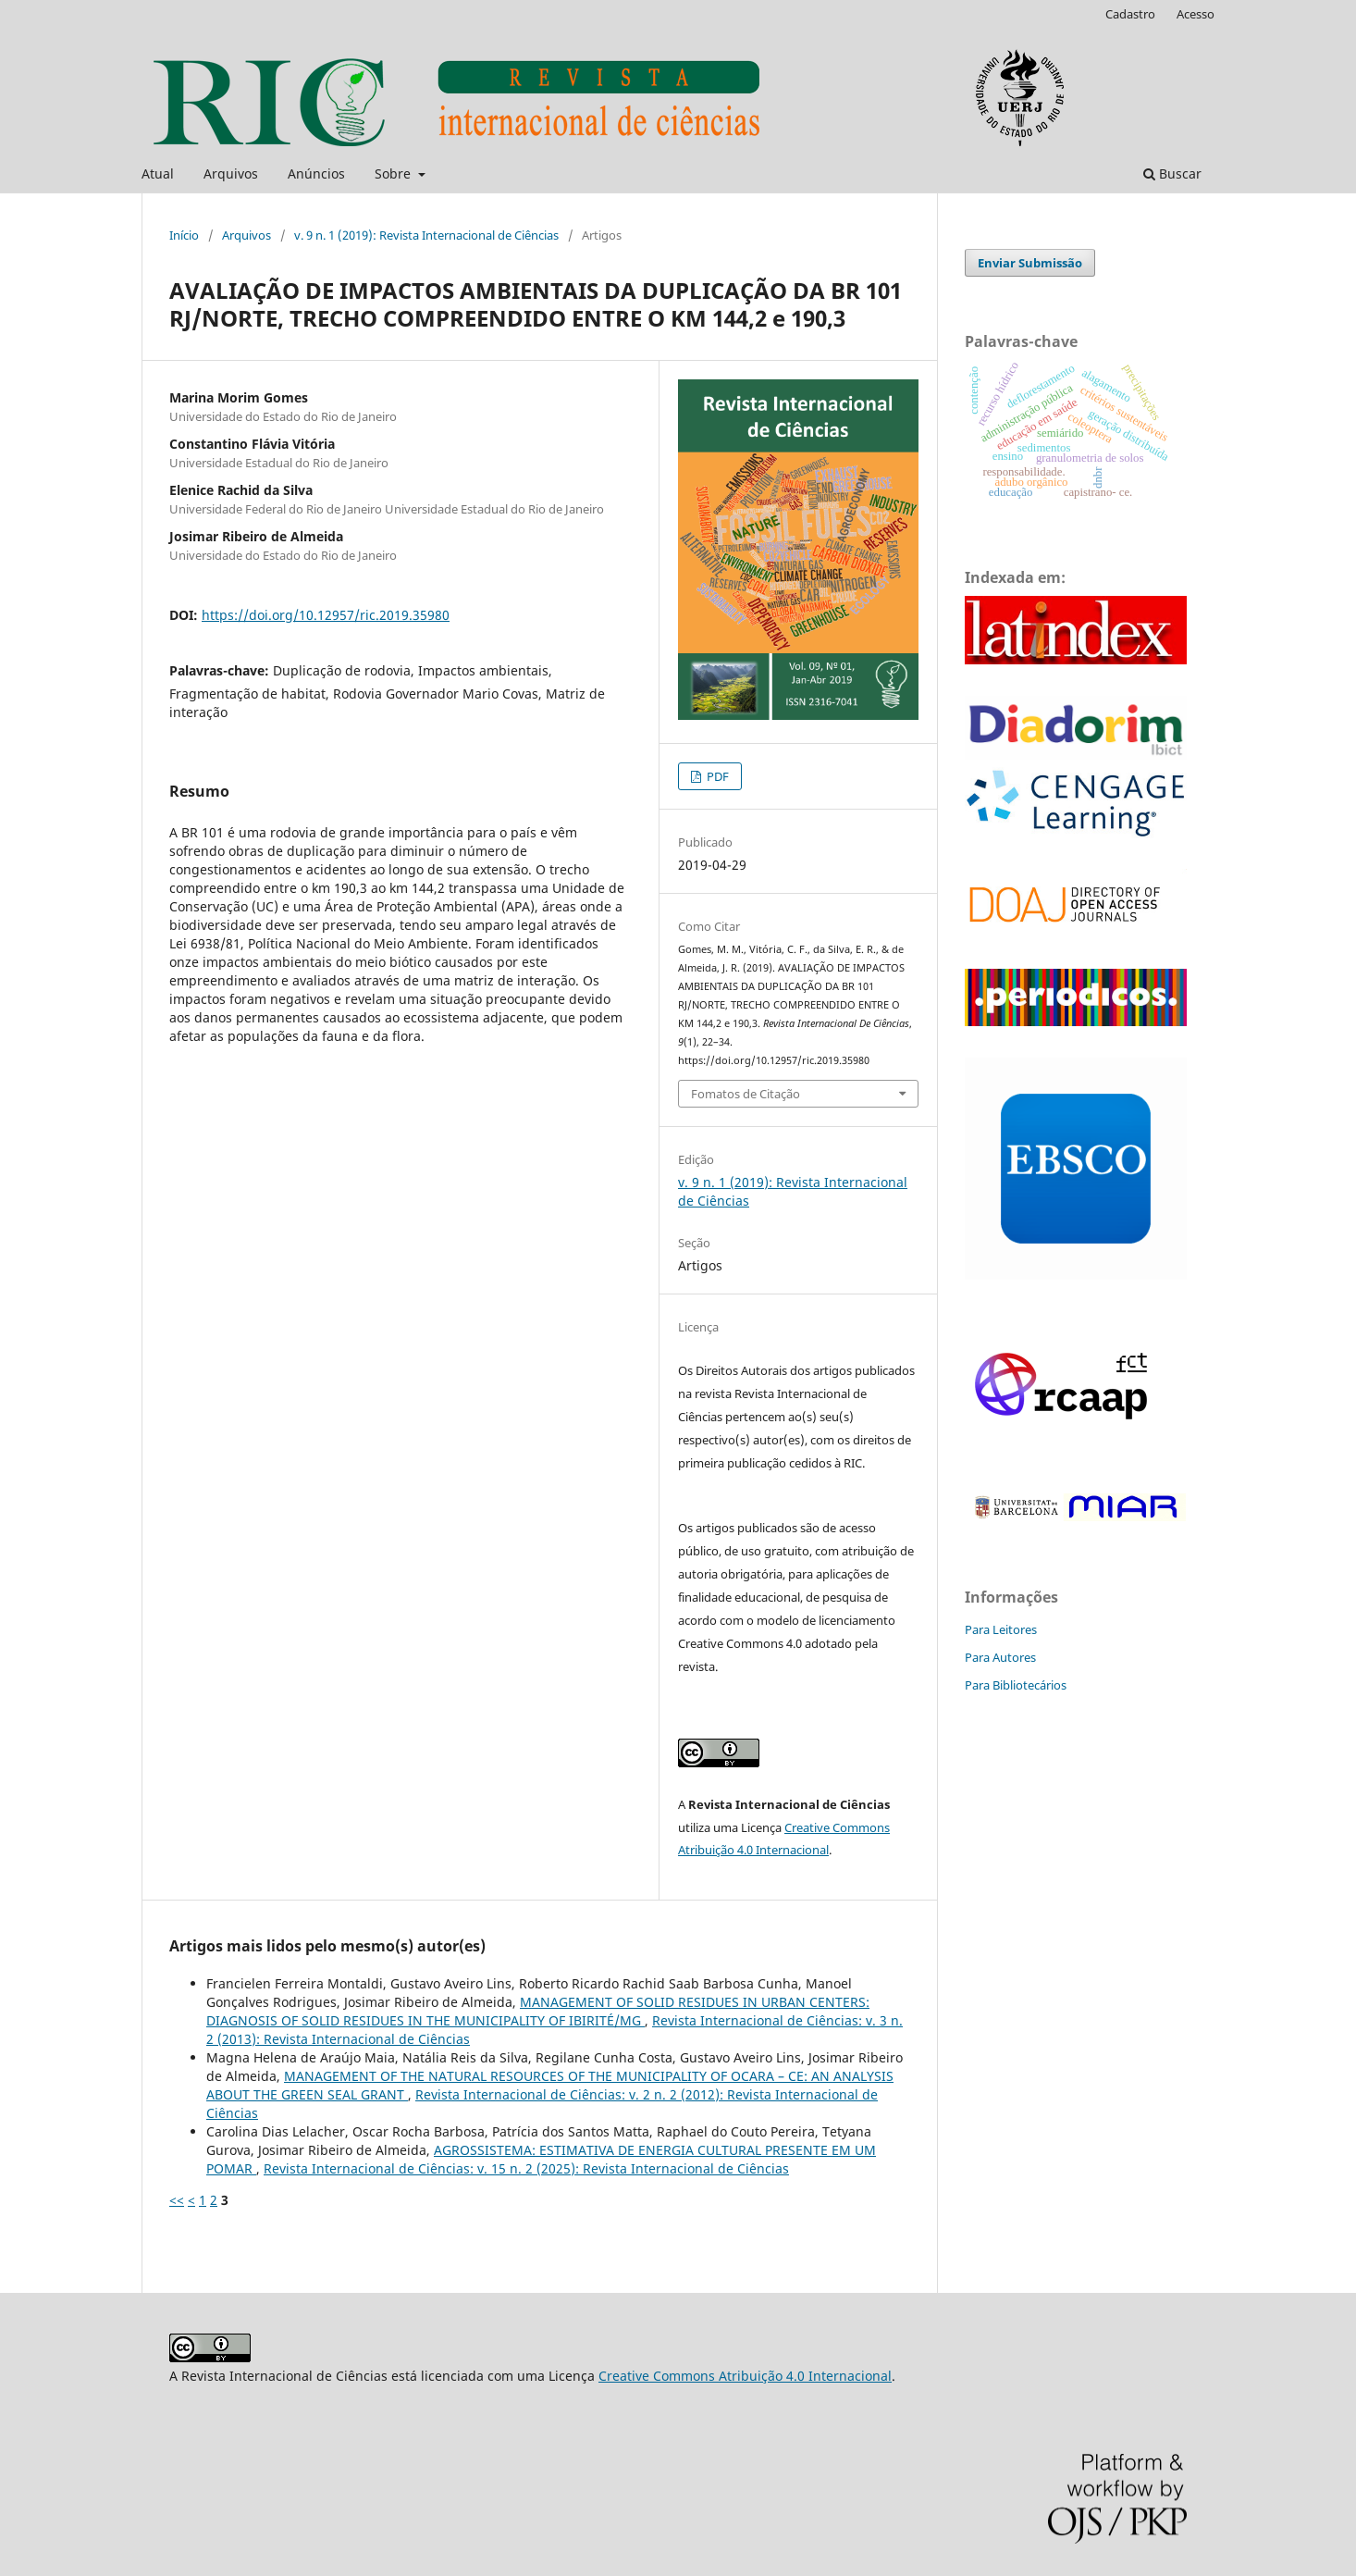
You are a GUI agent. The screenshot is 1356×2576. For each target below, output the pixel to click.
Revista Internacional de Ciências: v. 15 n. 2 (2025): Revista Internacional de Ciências (526, 2168)
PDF (716, 776)
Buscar (1172, 173)
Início (184, 235)
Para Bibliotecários (1015, 1685)
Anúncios (316, 173)
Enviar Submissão (1030, 262)
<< (176, 2200)
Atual (158, 173)
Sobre (394, 173)
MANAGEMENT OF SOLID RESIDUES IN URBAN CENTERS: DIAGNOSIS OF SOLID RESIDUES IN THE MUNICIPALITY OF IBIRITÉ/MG (537, 2011)
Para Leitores (1001, 1629)
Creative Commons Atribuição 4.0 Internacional (745, 2375)
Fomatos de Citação (745, 1093)
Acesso (1195, 14)
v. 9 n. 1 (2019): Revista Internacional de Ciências (426, 235)
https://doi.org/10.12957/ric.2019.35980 (326, 615)
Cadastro (1130, 14)
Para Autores (1000, 1657)
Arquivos (230, 173)
